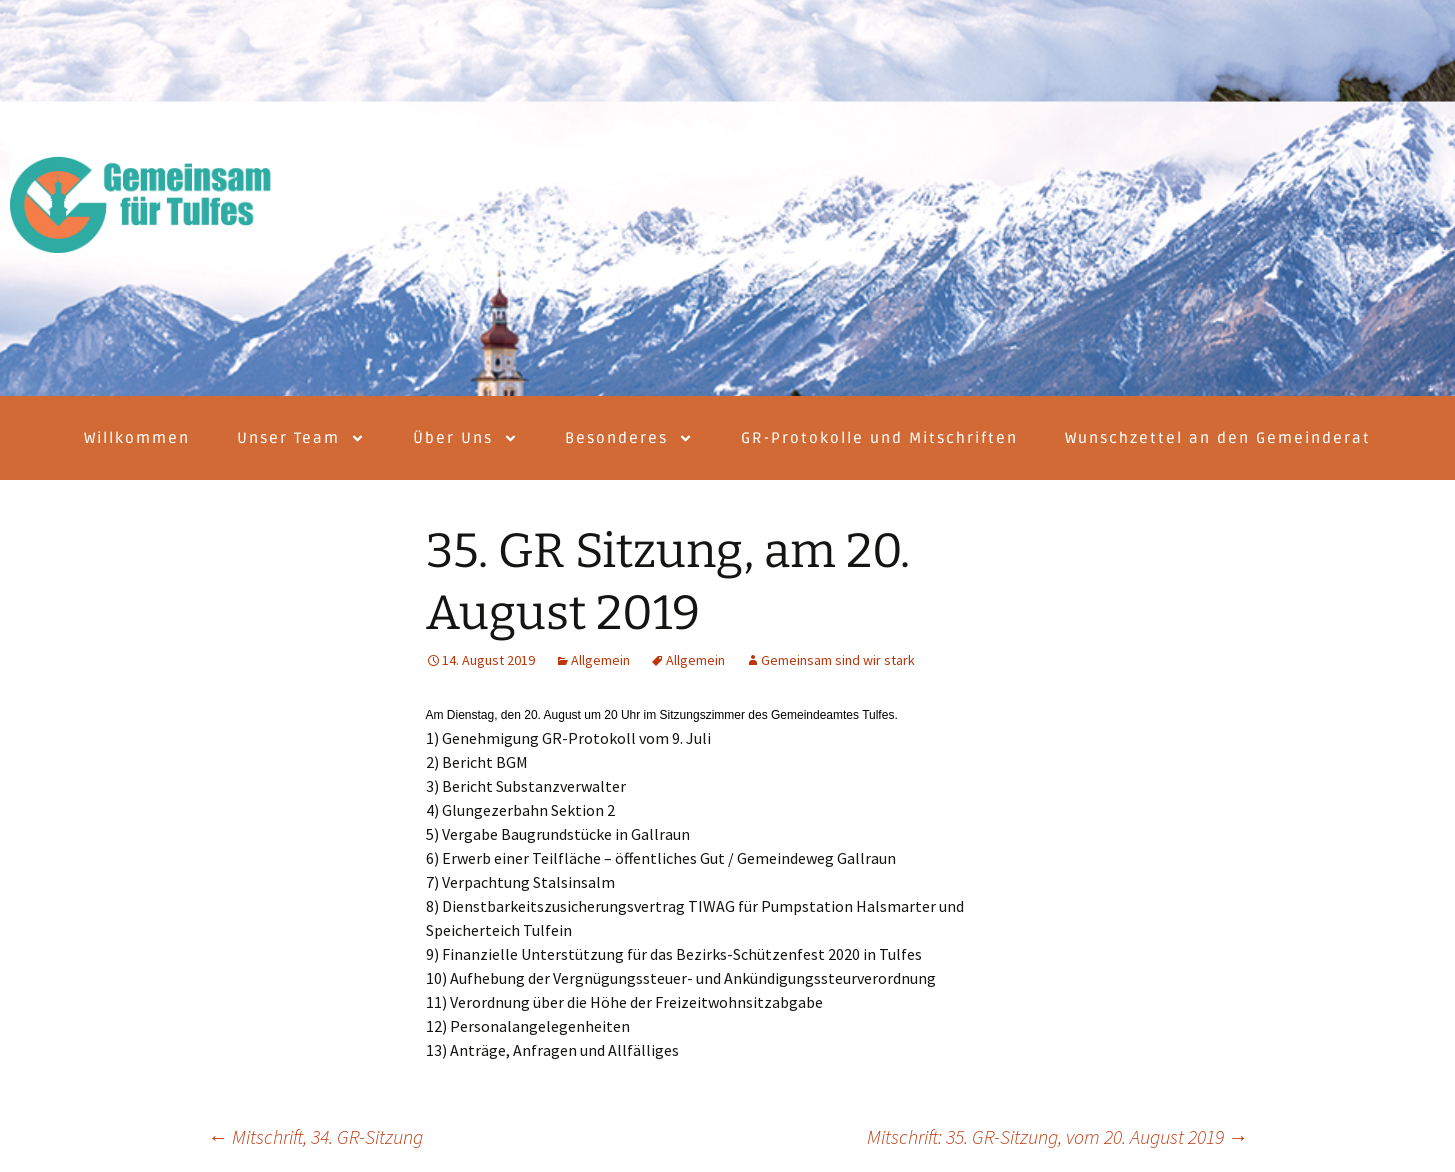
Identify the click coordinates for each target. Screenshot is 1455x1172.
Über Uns (465, 438)
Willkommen (137, 438)
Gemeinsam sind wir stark (838, 660)
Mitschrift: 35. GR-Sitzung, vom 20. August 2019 (1057, 1136)
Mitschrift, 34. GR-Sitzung (315, 1136)
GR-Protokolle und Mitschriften (879, 438)
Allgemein (600, 660)
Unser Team (301, 438)
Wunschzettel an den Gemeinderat (1218, 438)
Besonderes (629, 438)
